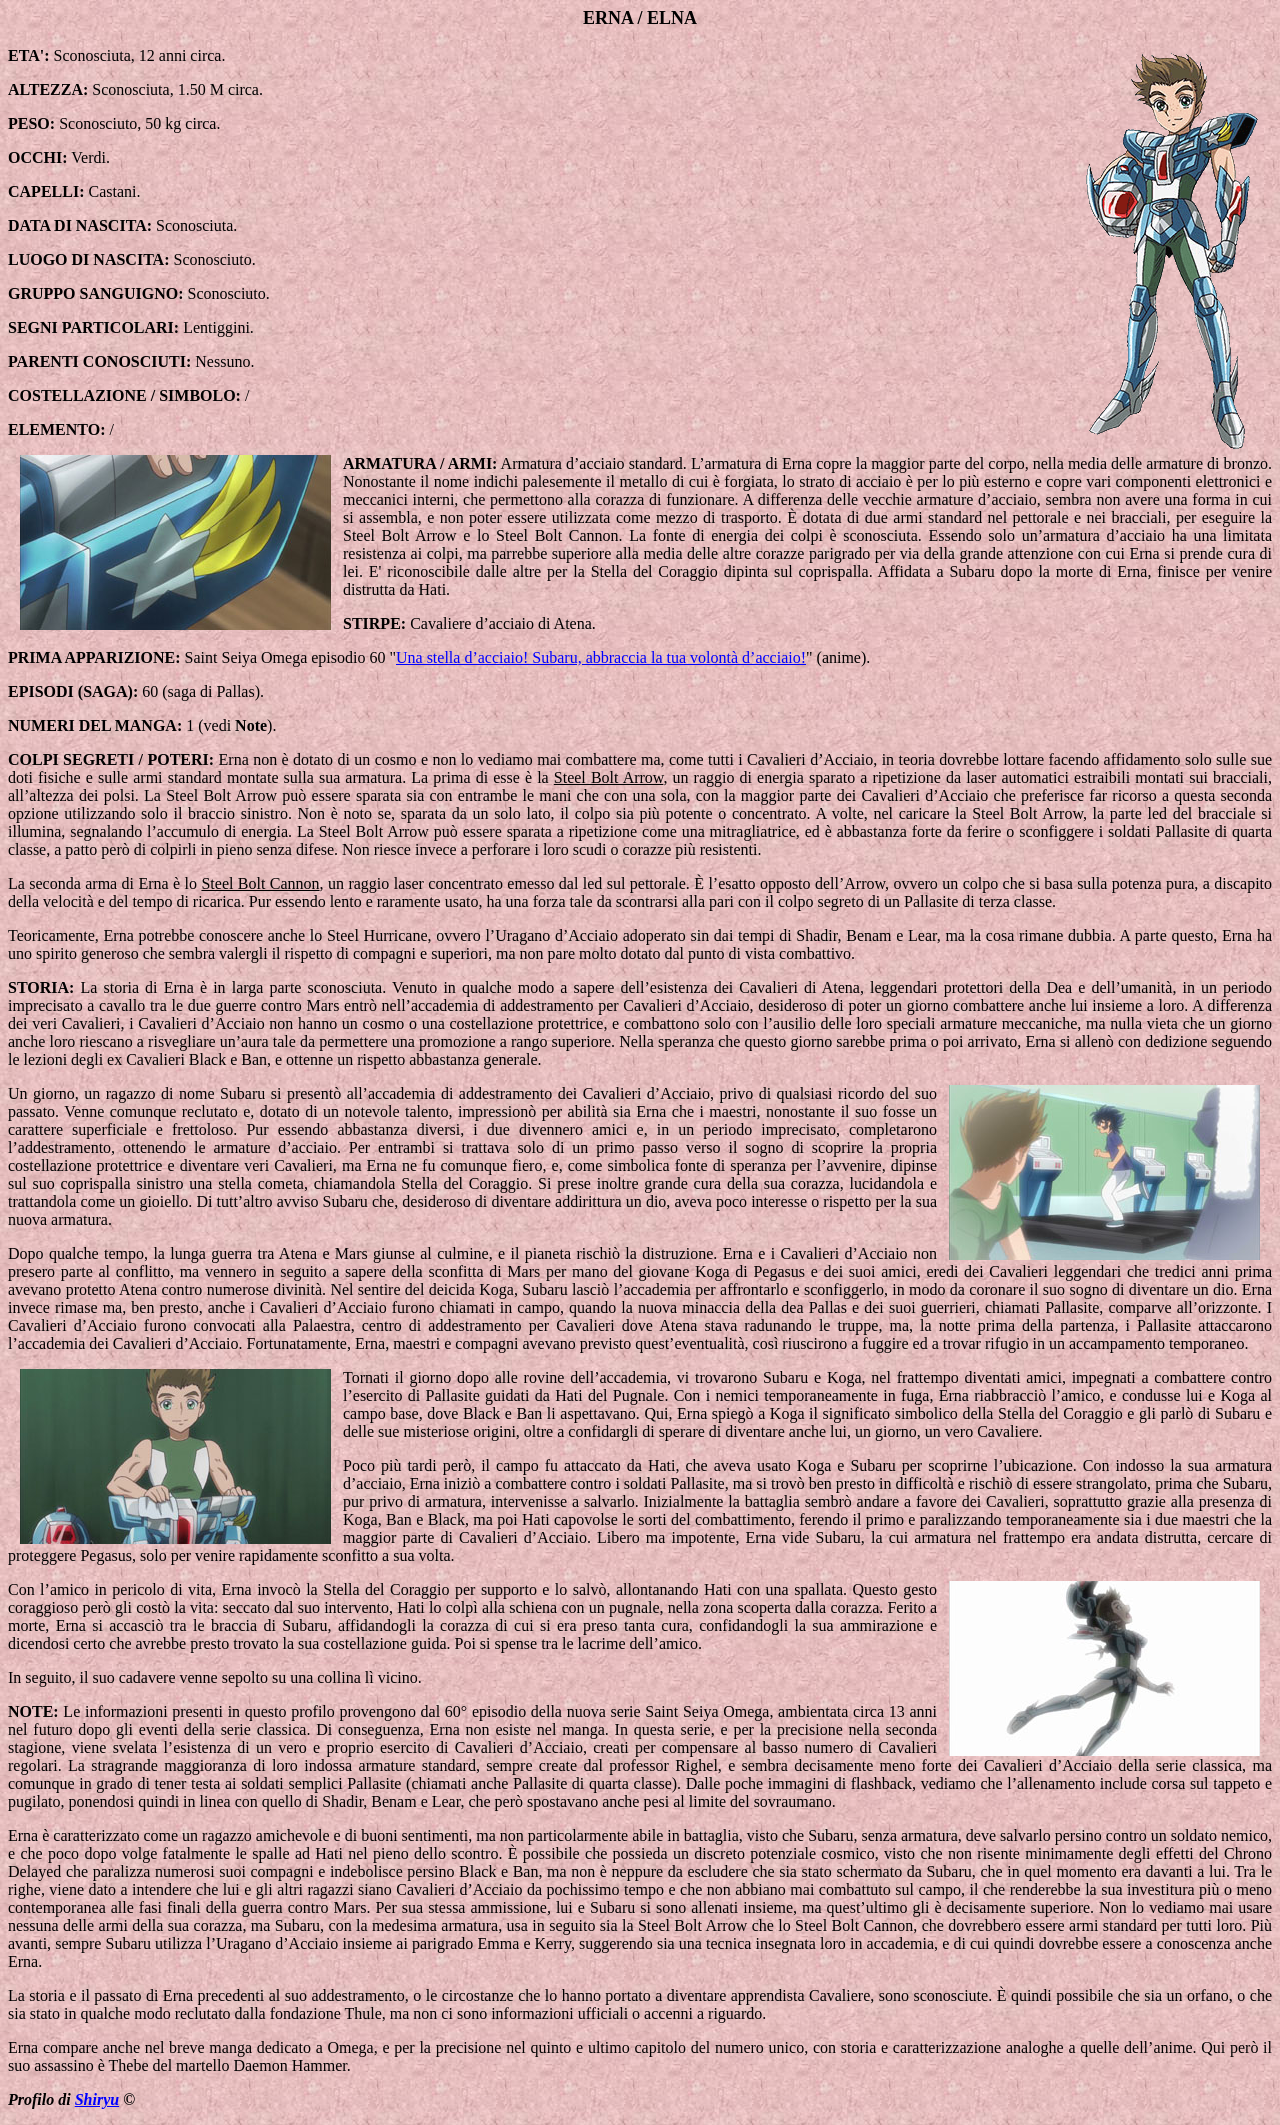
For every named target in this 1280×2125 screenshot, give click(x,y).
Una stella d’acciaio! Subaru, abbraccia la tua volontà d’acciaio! (601, 657)
